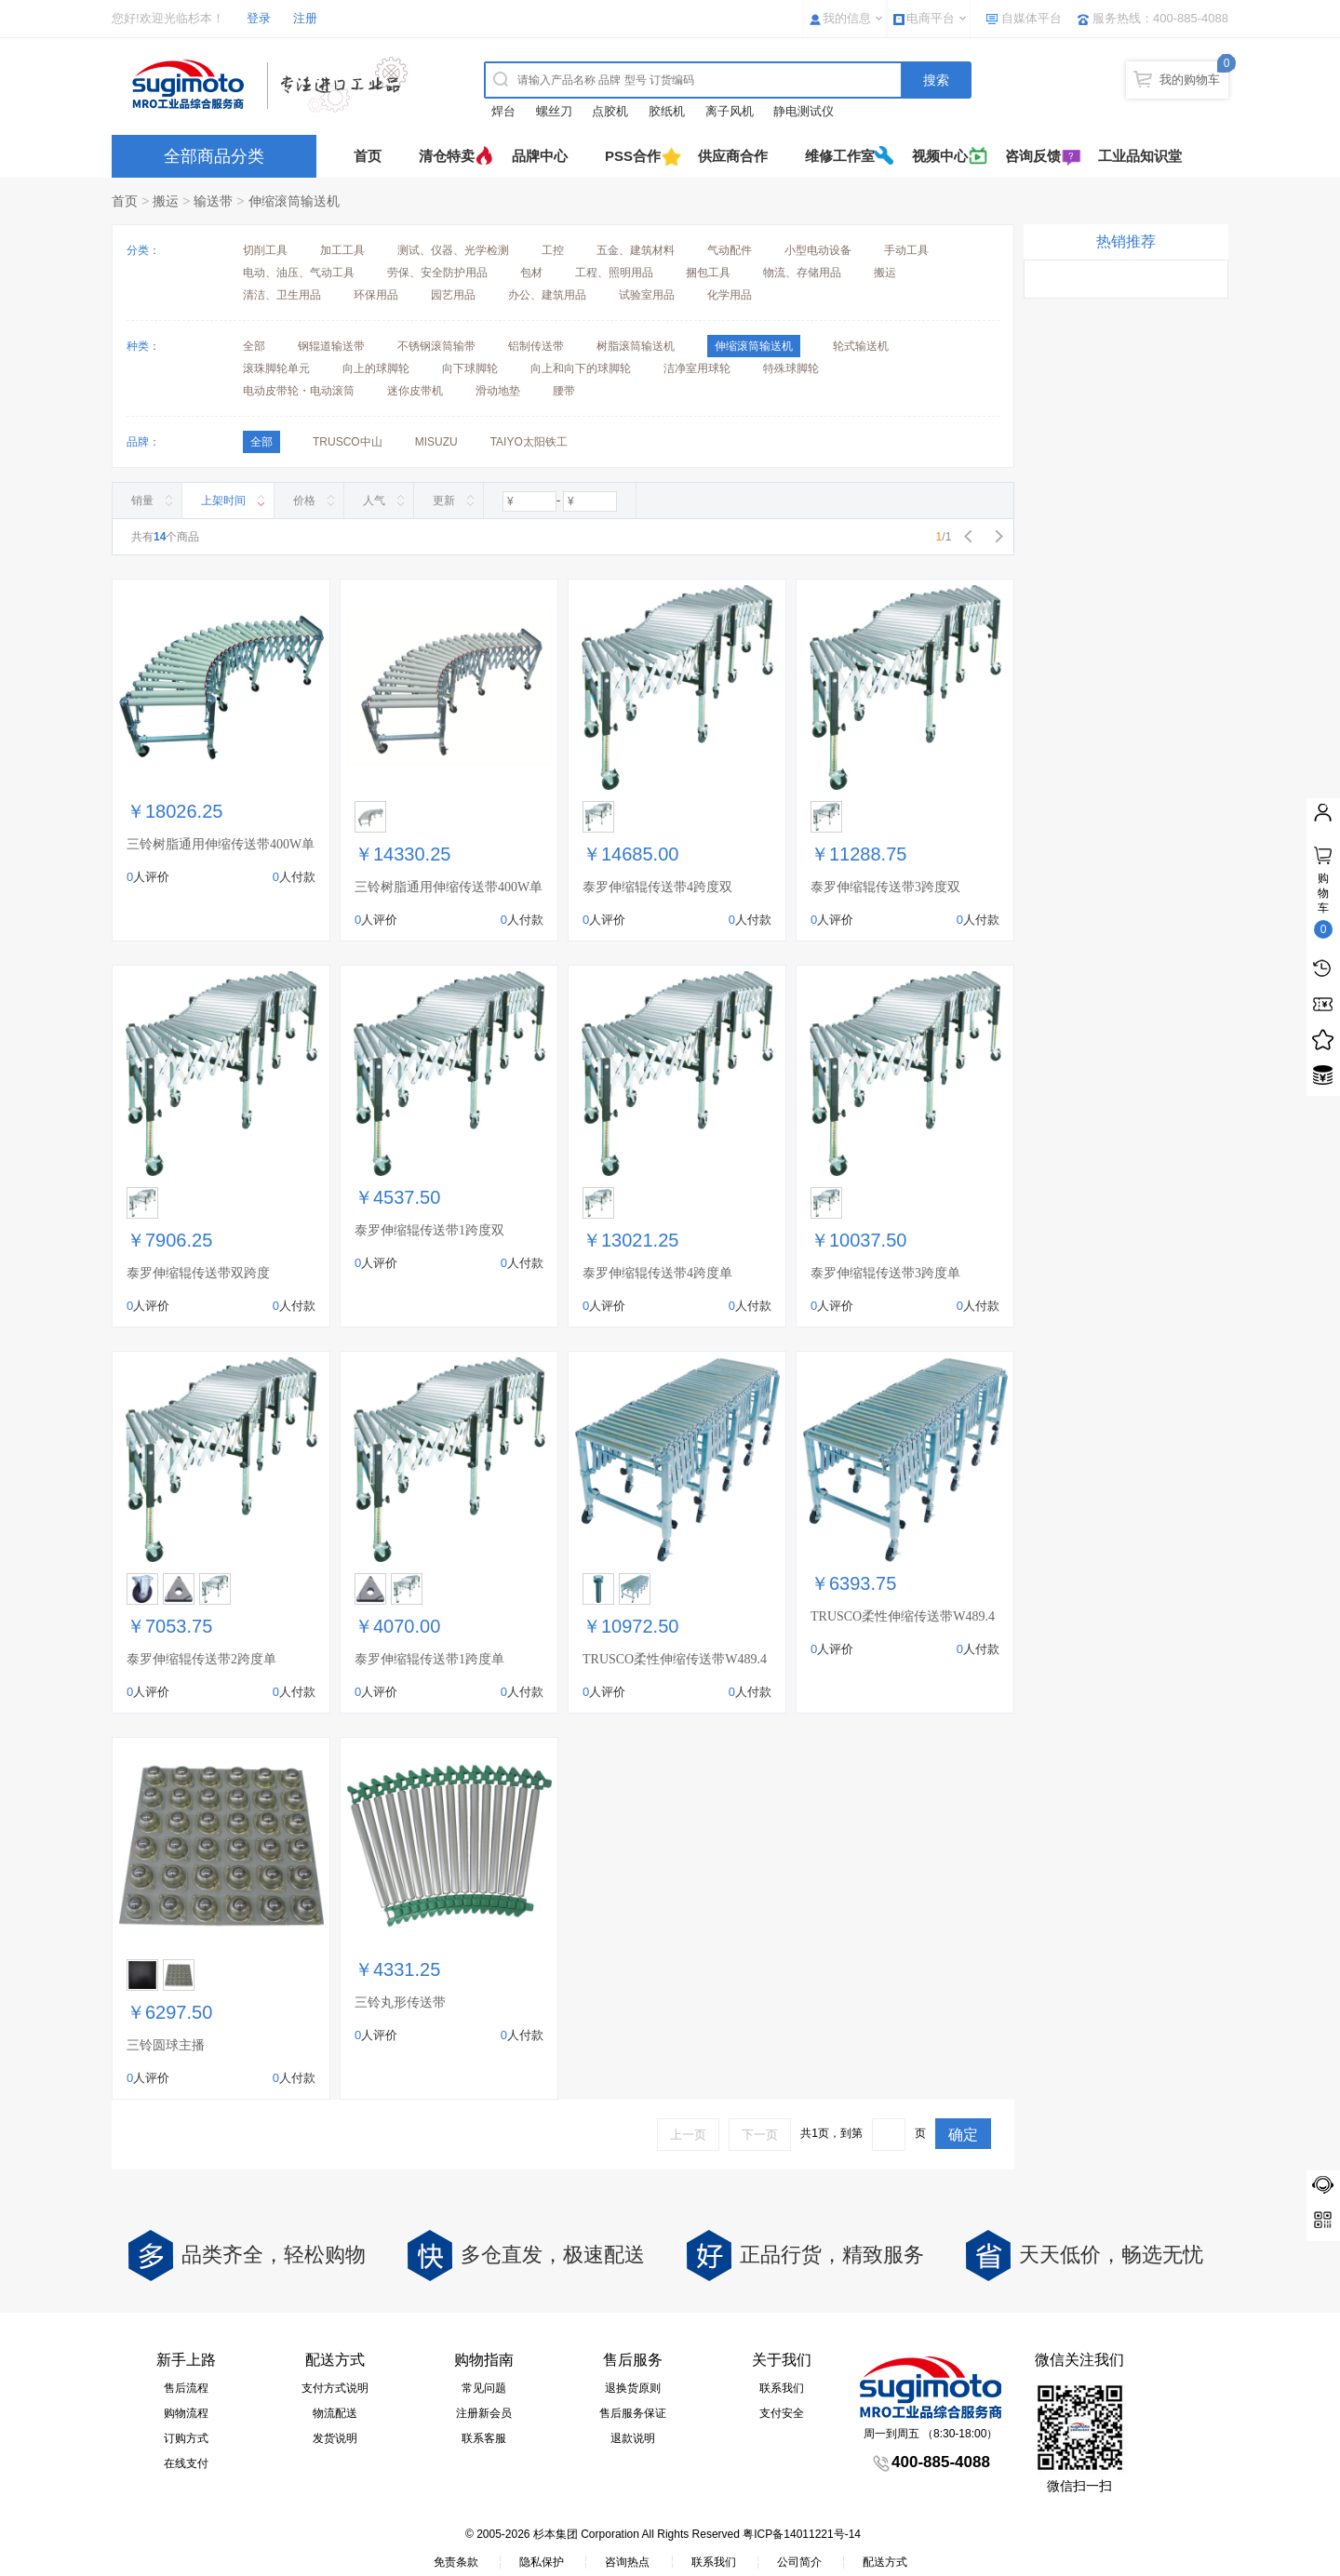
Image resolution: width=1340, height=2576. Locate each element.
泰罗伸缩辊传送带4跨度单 (657, 1273)
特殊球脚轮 (791, 368)
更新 (444, 500)
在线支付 (186, 2463)
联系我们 (781, 2388)
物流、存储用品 (802, 272)
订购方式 (186, 2438)
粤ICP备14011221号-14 (802, 2534)
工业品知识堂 (1140, 156)
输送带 (213, 201)
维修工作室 (840, 156)
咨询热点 (627, 2562)
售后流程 (186, 2388)
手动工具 (906, 250)
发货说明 (335, 2438)
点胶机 (610, 111)
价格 (304, 500)
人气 (374, 500)
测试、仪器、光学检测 (453, 250)
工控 (553, 250)
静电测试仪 (803, 111)
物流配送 (335, 2413)
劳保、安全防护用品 (437, 272)
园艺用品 (453, 294)
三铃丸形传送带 (400, 2002)
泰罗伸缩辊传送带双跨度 (198, 1273)
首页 (368, 156)
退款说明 (632, 2438)
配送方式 (885, 2562)
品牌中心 (540, 156)
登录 (259, 18)
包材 (531, 272)
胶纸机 (667, 111)
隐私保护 (541, 2562)
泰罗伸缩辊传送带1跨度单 (429, 1659)
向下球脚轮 (470, 368)
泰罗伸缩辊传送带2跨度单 (201, 1659)
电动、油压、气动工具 (299, 272)
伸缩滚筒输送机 (294, 201)
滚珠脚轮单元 (276, 368)
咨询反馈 (1033, 156)
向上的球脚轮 (375, 368)
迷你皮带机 (415, 390)
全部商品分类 (214, 156)
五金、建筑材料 (635, 250)
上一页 (688, 2135)
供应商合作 (733, 156)
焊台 (503, 111)
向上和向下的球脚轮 (580, 368)
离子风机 (729, 111)
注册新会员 (484, 2413)
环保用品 (376, 294)
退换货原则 (633, 2388)
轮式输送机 (861, 346)
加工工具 (342, 250)
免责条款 (456, 2562)
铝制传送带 (536, 346)
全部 (254, 346)
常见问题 (484, 2388)
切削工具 (265, 250)
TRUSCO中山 (347, 441)
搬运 (166, 201)
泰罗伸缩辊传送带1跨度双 (429, 1230)
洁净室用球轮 (696, 368)
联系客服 (484, 2438)
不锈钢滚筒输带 (436, 346)
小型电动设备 (817, 250)
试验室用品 (647, 294)
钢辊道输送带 (331, 346)
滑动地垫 (498, 390)
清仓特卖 (447, 156)
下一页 (760, 2135)
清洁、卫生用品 (282, 294)
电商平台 (930, 18)
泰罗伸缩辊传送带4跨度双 (657, 887)
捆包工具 (708, 272)
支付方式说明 (335, 2388)
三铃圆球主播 (166, 2045)
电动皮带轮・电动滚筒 (299, 390)
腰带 (564, 390)
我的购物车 (1189, 80)
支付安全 (781, 2413)
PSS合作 (633, 156)
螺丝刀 (554, 111)
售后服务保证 (632, 2413)
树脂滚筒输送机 (635, 346)
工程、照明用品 (614, 272)
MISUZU (436, 441)
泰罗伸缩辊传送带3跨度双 (885, 887)
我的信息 (847, 18)
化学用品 (729, 294)
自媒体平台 (1031, 18)
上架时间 (223, 500)
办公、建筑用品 (547, 294)
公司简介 (799, 2562)
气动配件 (729, 250)
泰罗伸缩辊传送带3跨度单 (885, 1273)
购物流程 (186, 2413)
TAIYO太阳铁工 (529, 441)
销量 (142, 500)
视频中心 (940, 156)
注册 (305, 18)
